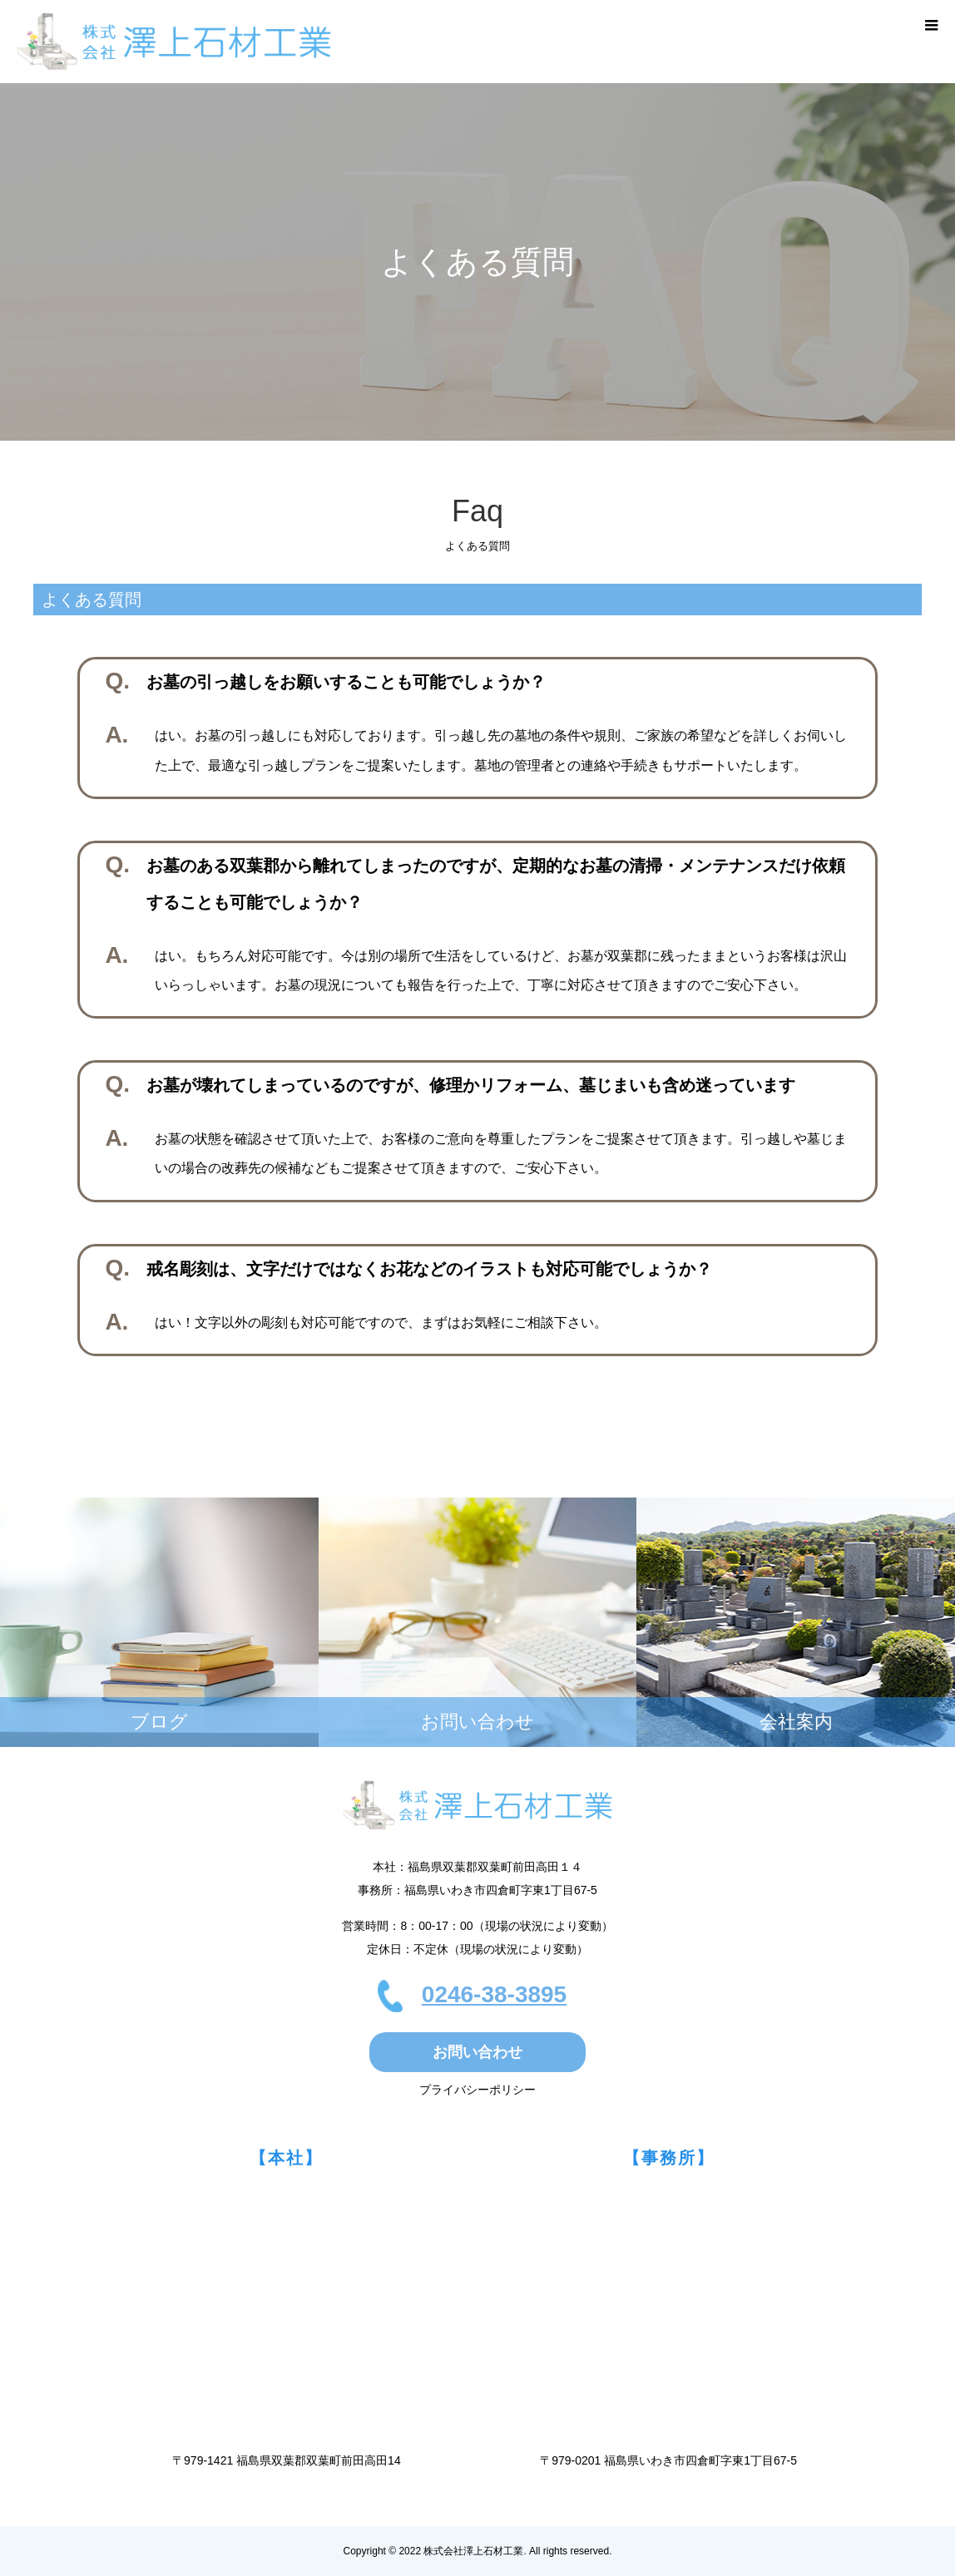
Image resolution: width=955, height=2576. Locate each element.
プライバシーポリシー (477, 2089)
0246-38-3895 (494, 1994)
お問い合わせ (477, 2052)
